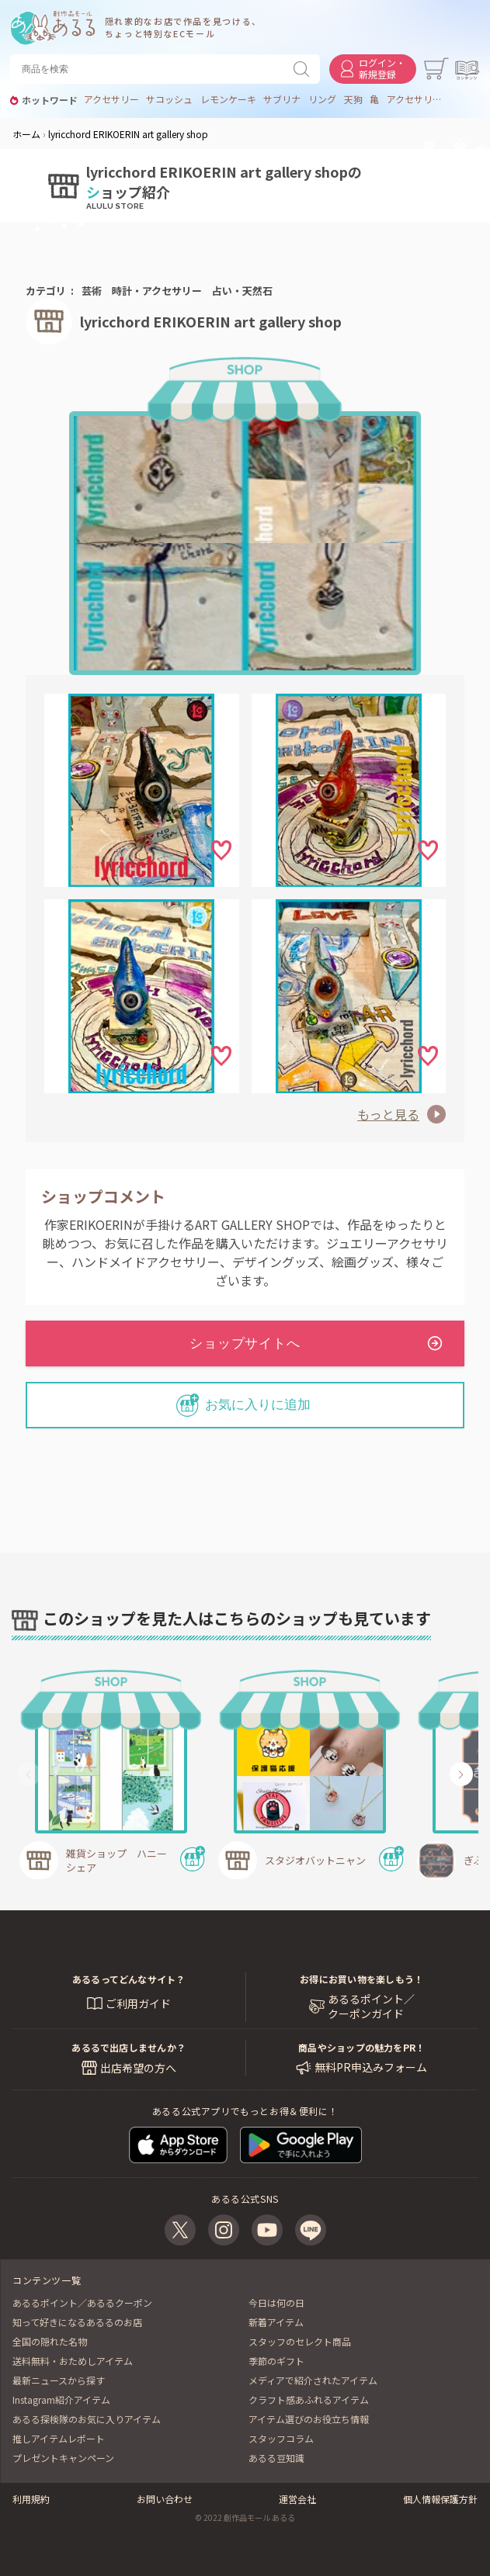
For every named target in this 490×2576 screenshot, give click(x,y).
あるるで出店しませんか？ (128, 2047)
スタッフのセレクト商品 (299, 2341)
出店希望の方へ (138, 2068)
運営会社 (297, 2498)
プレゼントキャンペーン (63, 2457)
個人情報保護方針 (440, 2498)
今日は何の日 (276, 2302)
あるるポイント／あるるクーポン (82, 2302)
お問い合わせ (165, 2498)
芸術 (92, 290)
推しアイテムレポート (58, 2438)
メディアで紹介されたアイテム (312, 2380)
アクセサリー (111, 99)
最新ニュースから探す (58, 2380)
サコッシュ (169, 99)
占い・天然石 (242, 290)
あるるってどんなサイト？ (129, 1979)
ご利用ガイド (138, 2003)
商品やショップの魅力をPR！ (361, 2047)
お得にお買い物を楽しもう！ (361, 1979)
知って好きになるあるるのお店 (77, 2321)
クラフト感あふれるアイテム (308, 2399)
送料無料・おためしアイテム (72, 2360)
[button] (29, 1774)
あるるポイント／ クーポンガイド (371, 2007)
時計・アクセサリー (157, 290)
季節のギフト (276, 2360)
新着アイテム (276, 2321)
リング (322, 99)
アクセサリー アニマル (415, 99)
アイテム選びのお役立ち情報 (308, 2418)
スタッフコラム (281, 2438)
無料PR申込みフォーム (371, 2067)
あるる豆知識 (276, 2457)
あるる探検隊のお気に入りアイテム (86, 2418)
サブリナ (282, 99)
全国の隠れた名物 (49, 2341)
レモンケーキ (228, 99)
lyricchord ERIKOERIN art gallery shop (211, 321)
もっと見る (388, 1114)
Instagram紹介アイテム (61, 2399)
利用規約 (31, 2498)
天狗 (353, 99)
